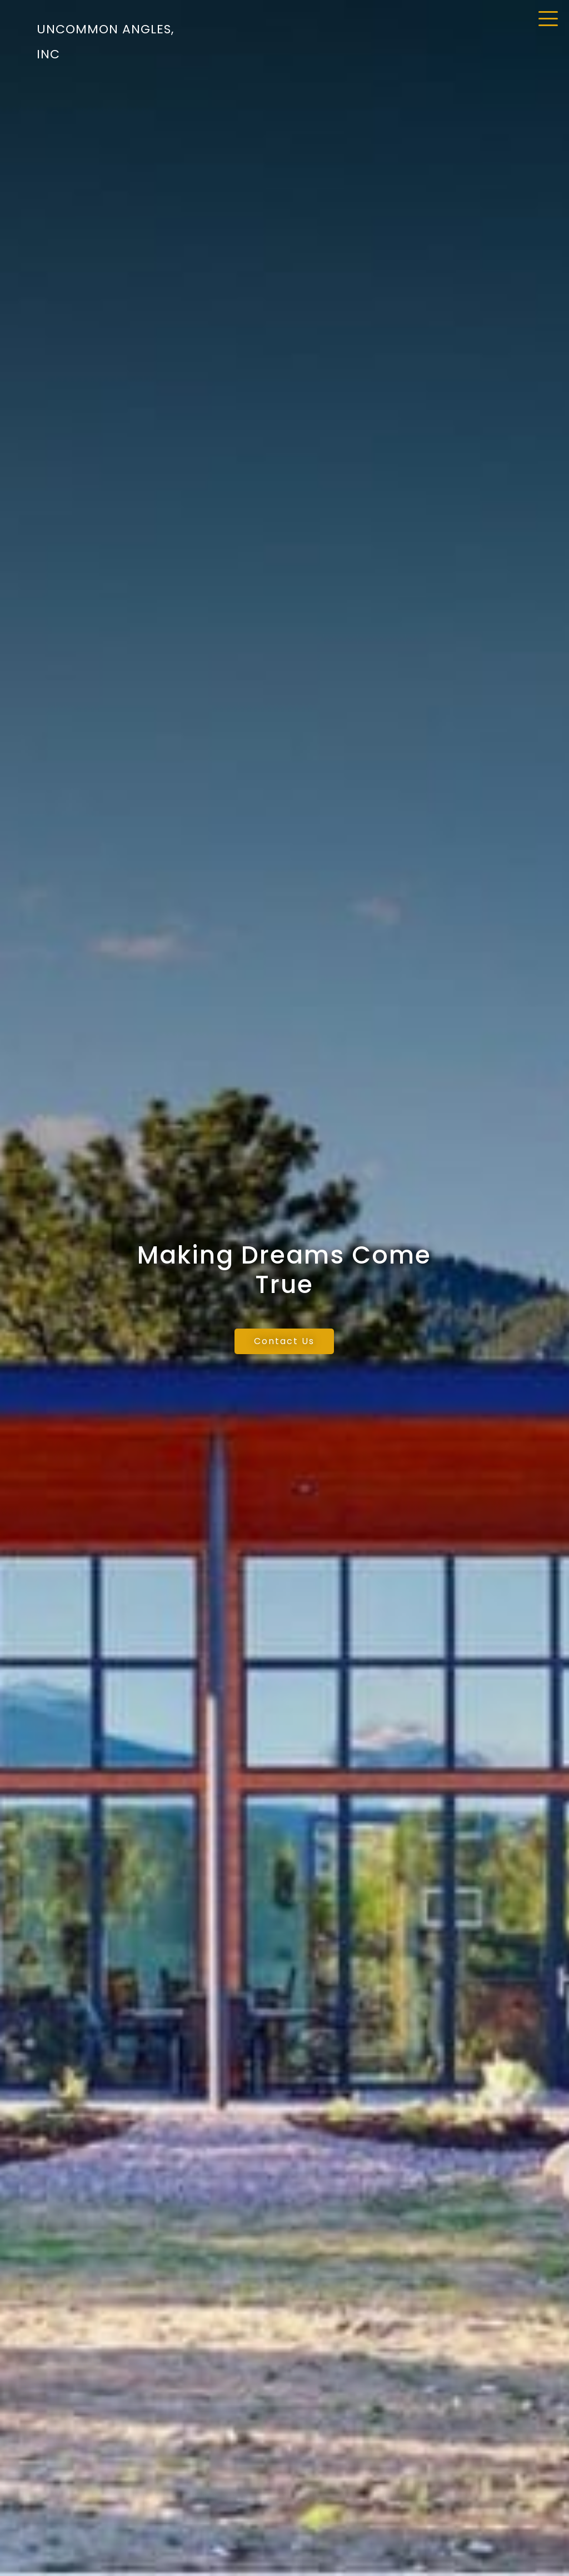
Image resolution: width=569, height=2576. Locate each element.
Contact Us (284, 1341)
